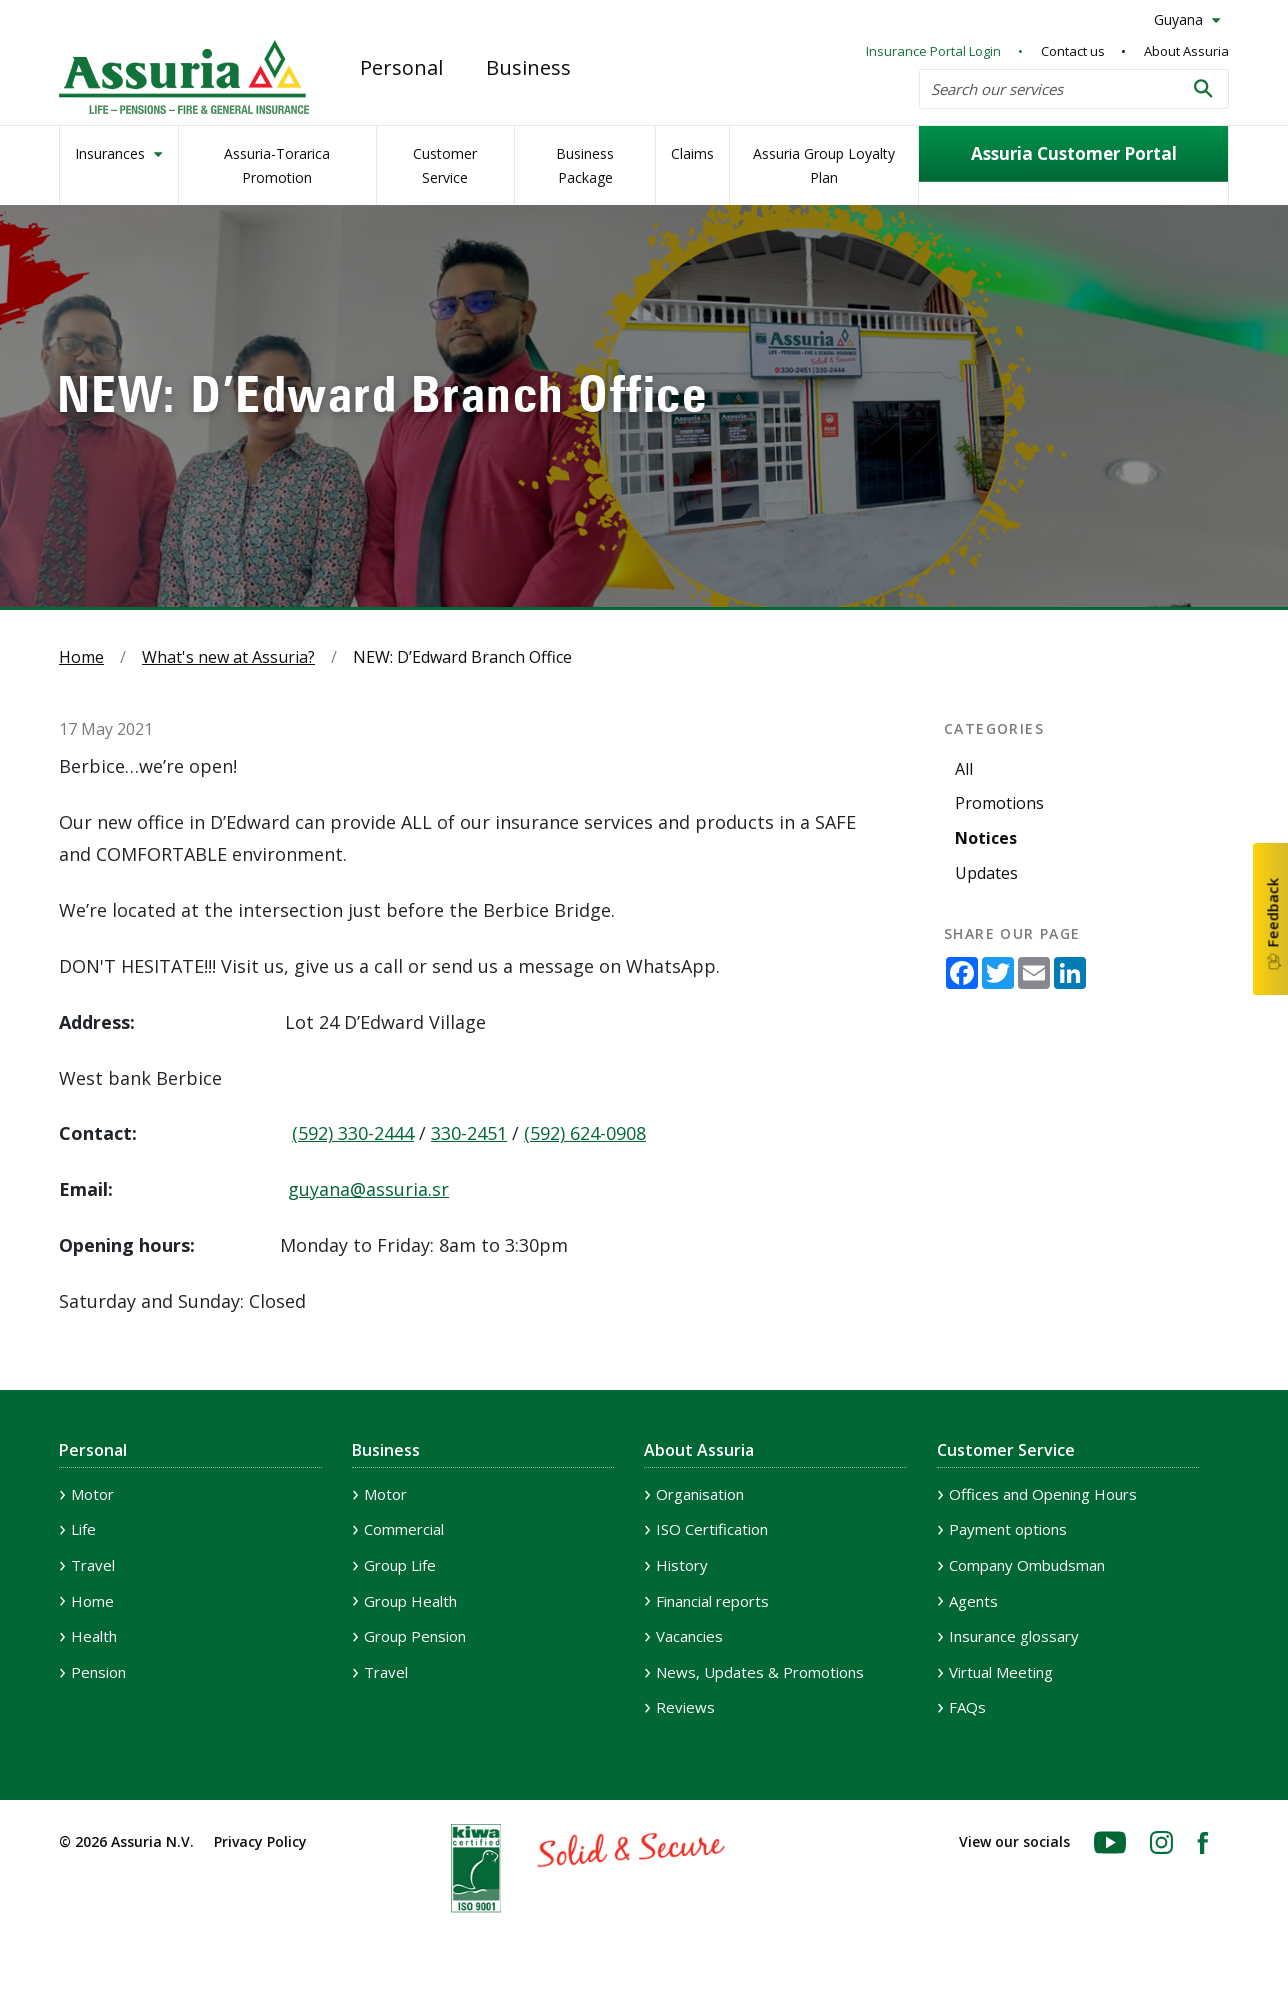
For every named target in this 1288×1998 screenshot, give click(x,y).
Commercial (404, 1529)
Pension (98, 1672)
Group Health (410, 1601)
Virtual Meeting (1001, 1672)
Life (83, 1529)
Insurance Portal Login (933, 51)
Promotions (999, 803)
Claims (692, 153)
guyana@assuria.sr (368, 1189)
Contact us (1073, 51)
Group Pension (415, 1636)
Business (528, 67)
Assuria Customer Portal (1074, 153)
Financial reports (712, 1601)
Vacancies (689, 1636)
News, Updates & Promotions (760, 1672)
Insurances (112, 153)
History (682, 1565)
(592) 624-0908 (585, 1133)
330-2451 (469, 1133)
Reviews (685, 1707)
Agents (973, 1601)
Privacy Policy (260, 1841)
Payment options (1008, 1529)
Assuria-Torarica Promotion (277, 165)
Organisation (700, 1494)
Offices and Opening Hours (1043, 1494)
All (964, 769)
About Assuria (1186, 51)
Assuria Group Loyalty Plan (824, 165)
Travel (93, 1565)
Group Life (400, 1565)
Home (81, 657)
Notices (986, 838)
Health (94, 1636)
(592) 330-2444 (353, 1133)
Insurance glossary (1014, 1636)
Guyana (1180, 19)
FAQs (967, 1707)
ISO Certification (712, 1529)
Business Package (585, 165)
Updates (986, 873)
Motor (92, 1494)
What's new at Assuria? (228, 657)
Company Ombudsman (1027, 1565)
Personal (401, 67)
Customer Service (445, 165)
